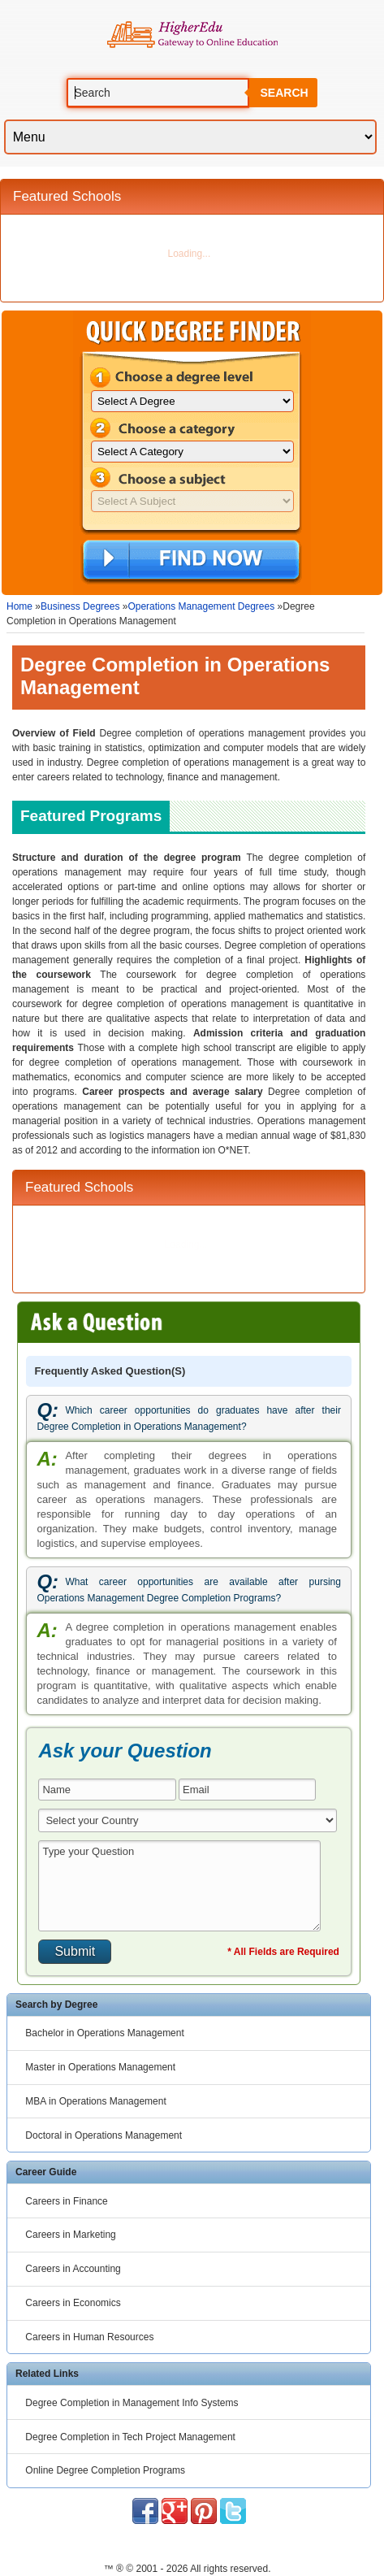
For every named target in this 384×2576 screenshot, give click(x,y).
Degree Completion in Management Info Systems (131, 2403)
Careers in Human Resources (89, 2337)
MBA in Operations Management (95, 2101)
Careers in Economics (72, 2303)
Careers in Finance (66, 2201)
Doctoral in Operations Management (103, 2135)
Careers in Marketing (70, 2234)
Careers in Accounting (72, 2268)
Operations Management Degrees (200, 606)
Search (284, 92)
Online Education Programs (192, 35)
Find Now (191, 561)
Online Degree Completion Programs (105, 2470)
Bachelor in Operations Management (104, 2033)
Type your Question (179, 1885)
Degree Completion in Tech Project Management (130, 2437)
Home (19, 606)
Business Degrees (80, 606)
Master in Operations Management (100, 2067)
